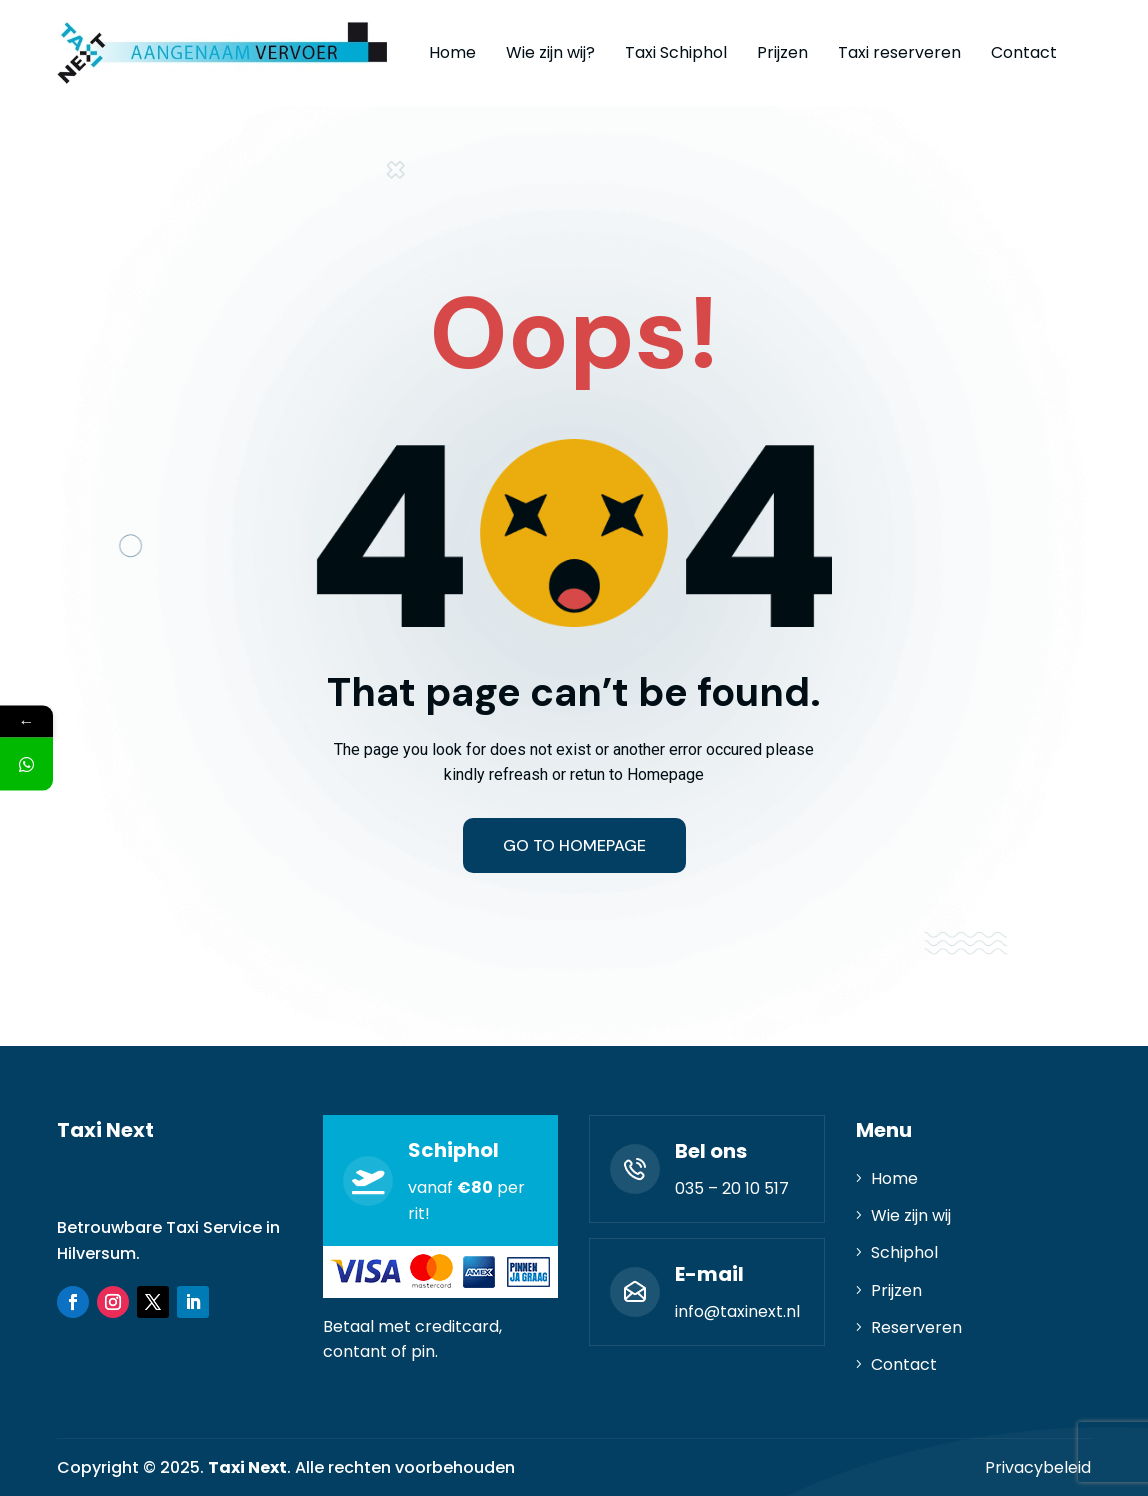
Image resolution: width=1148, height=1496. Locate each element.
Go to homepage (574, 845)
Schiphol (904, 1252)
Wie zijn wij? (550, 52)
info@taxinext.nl (737, 1311)
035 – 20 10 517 (732, 1188)
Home (452, 52)
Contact (1024, 52)
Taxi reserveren (899, 52)
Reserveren (916, 1327)
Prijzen (782, 52)
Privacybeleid (1038, 1467)
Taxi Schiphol (676, 52)
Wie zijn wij (911, 1215)
